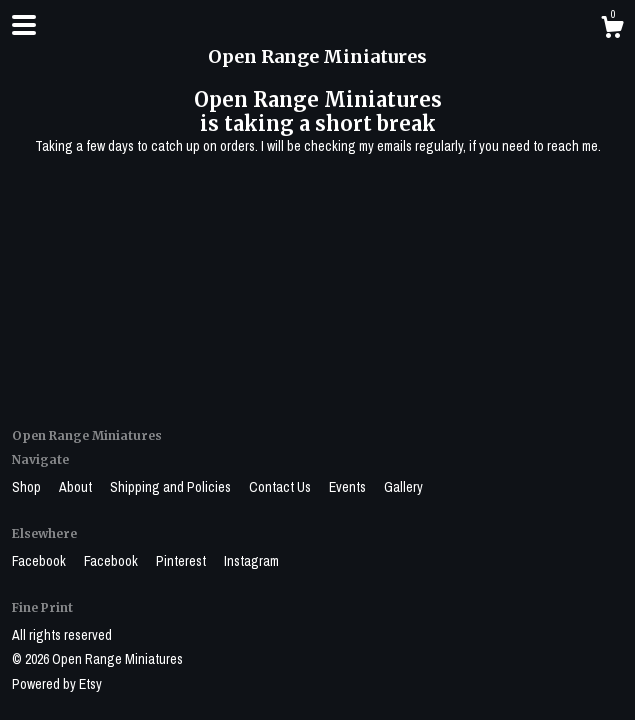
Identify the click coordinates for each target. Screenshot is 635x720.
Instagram (251, 561)
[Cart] (612, 30)
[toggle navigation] (24, 25)
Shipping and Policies (172, 487)
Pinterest (182, 561)
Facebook (40, 561)
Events (349, 487)
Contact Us (281, 487)
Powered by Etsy (57, 684)
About (77, 487)
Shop (28, 487)
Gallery (403, 487)
